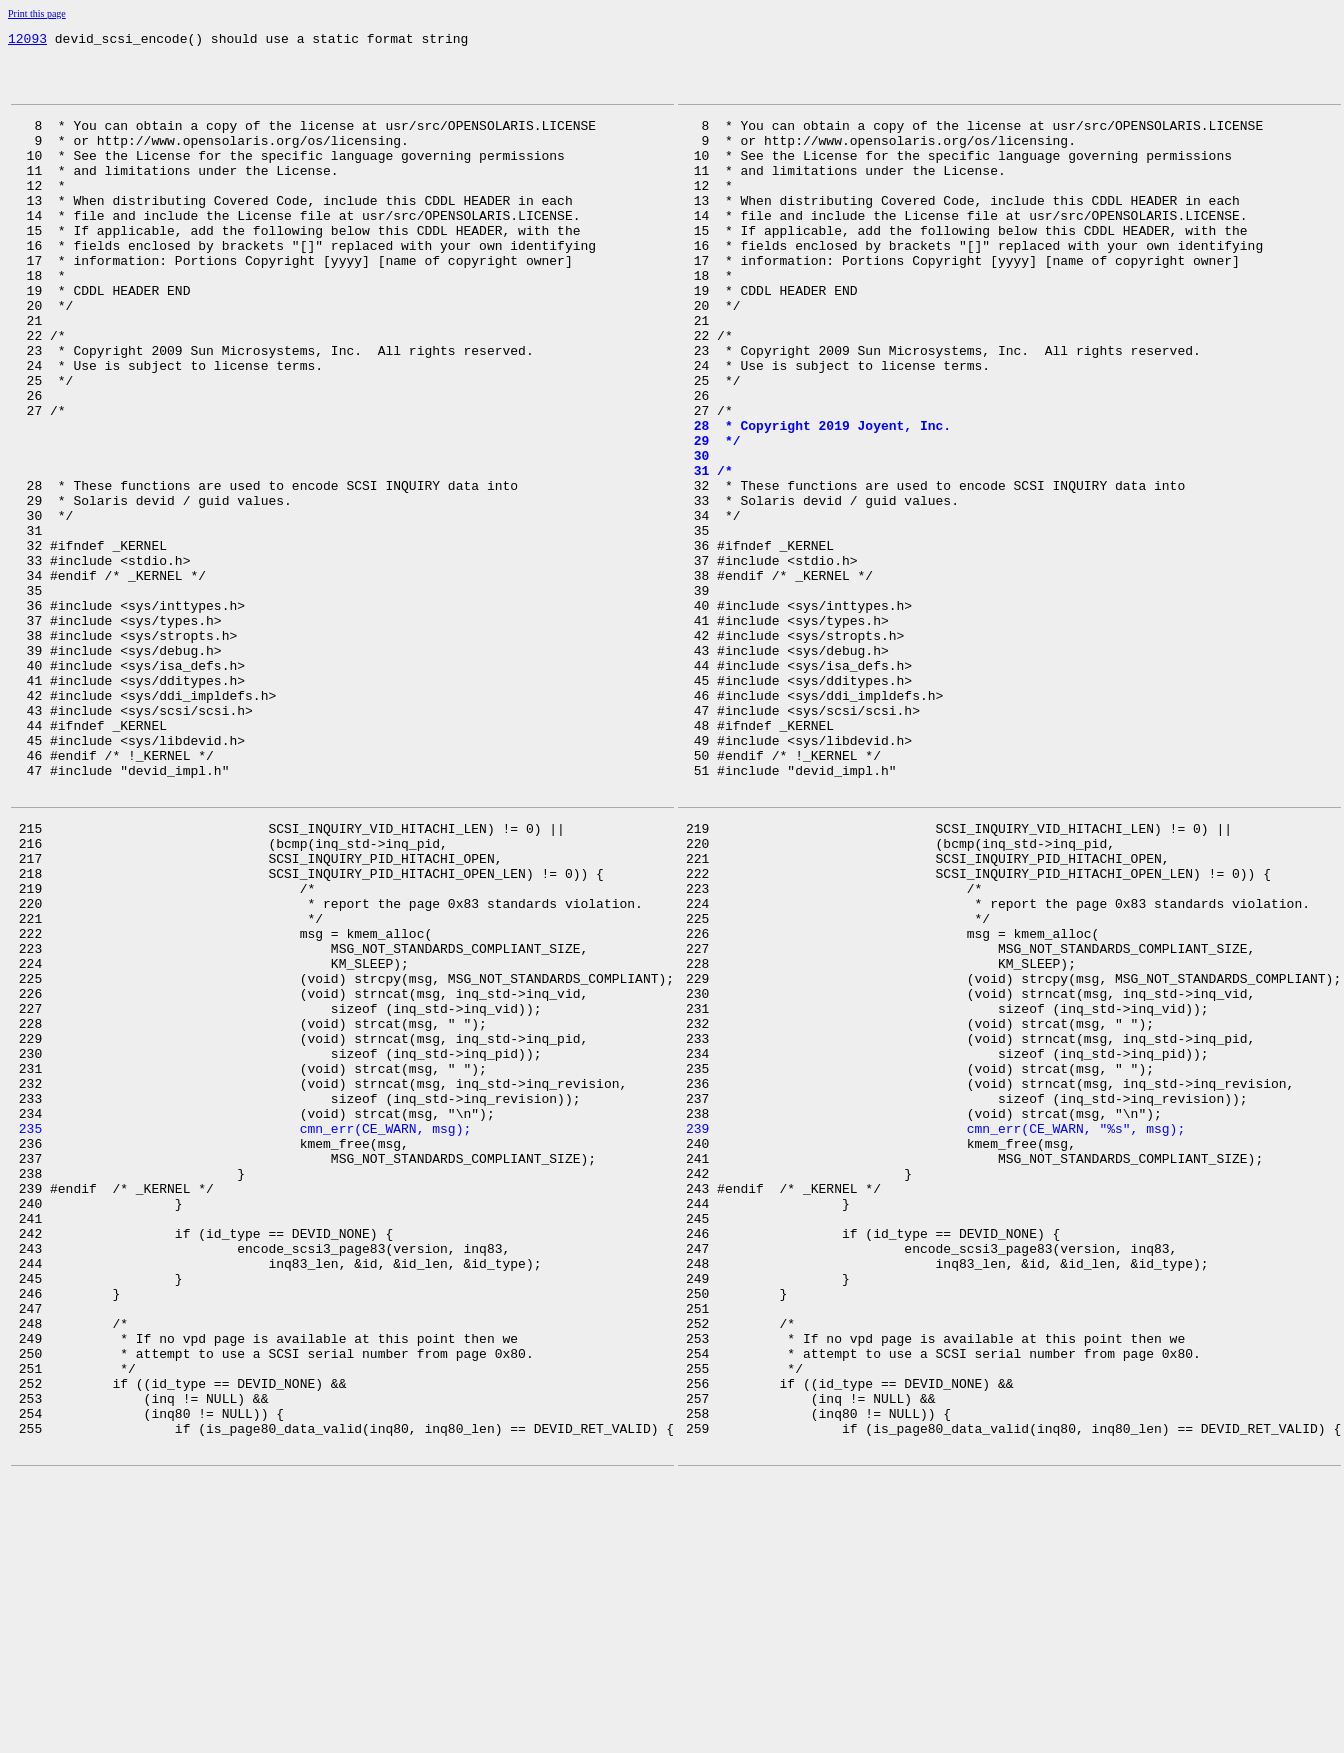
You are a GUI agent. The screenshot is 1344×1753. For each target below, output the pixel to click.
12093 (27, 41)
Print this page (37, 13)
